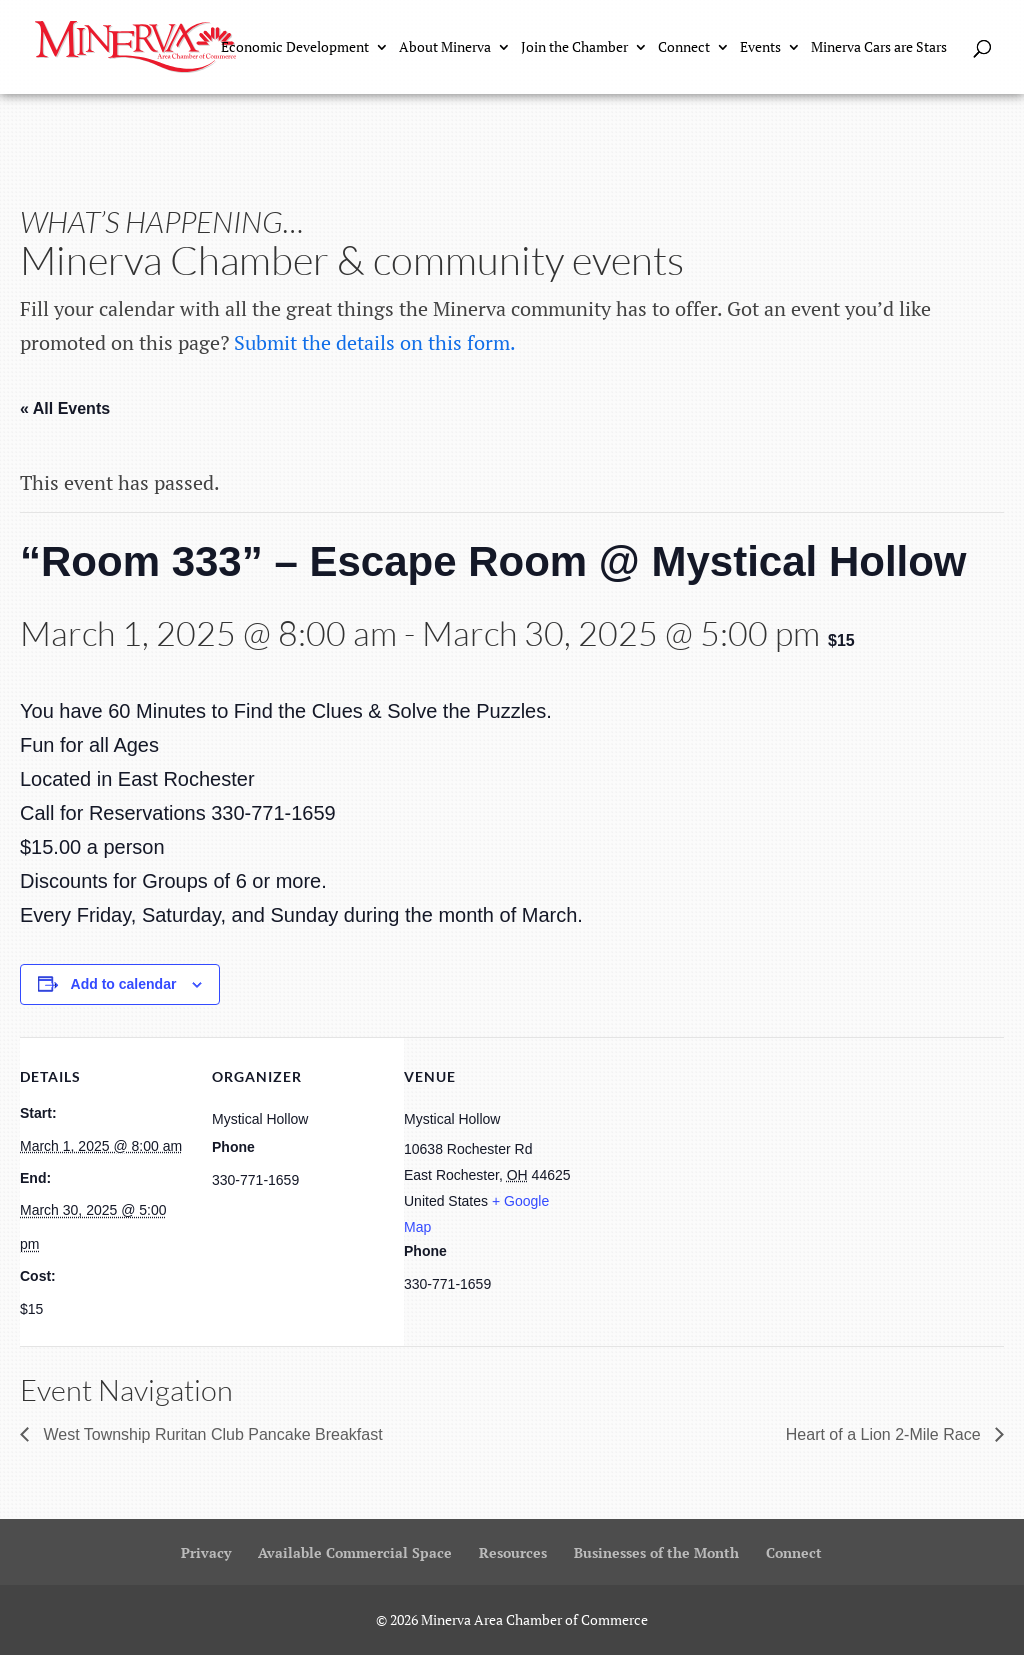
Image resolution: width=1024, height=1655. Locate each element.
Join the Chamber (574, 48)
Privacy (206, 1552)
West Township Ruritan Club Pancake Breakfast (211, 1434)
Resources (513, 1552)
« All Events (65, 408)
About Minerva (445, 48)
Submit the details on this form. (375, 342)
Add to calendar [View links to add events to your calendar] (124, 984)
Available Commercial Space (355, 1552)
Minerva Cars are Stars (879, 48)
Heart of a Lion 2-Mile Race (885, 1434)
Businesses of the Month (656, 1552)
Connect (684, 48)
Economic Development (295, 48)
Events (760, 48)
